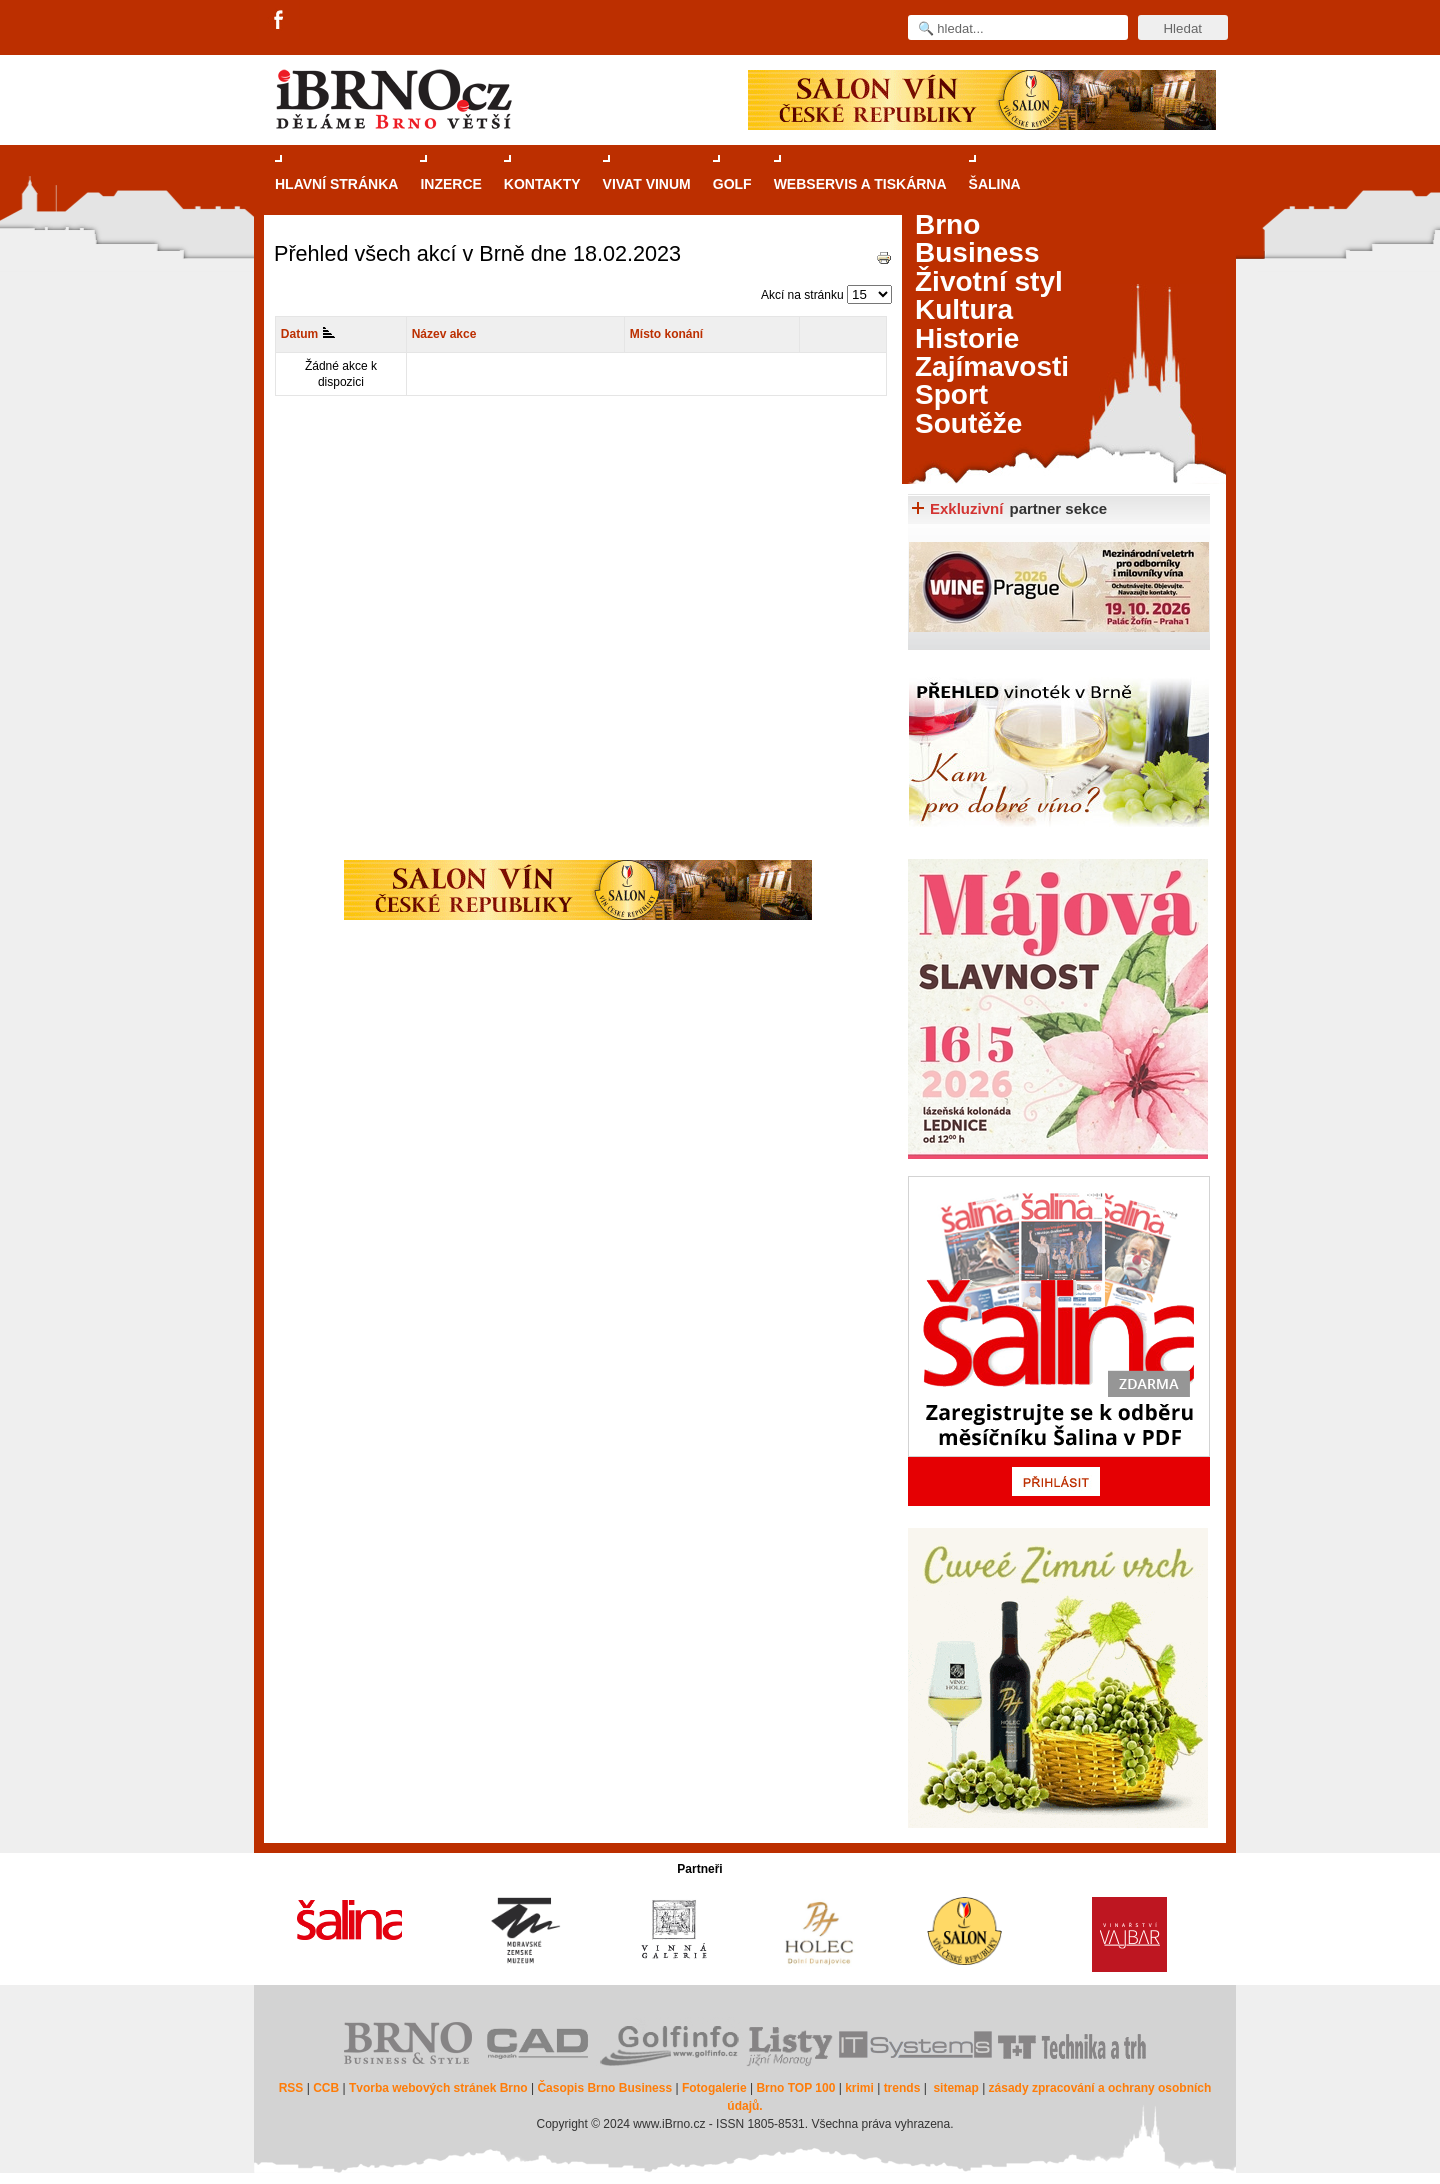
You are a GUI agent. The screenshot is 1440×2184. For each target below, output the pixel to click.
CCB (326, 2088)
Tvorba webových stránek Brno (438, 2088)
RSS (291, 2088)
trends (902, 2088)
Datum (308, 334)
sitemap (955, 2088)
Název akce (444, 334)
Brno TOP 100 (795, 2088)
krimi (859, 2088)
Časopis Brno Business (604, 2088)
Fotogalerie (714, 2088)
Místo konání (666, 334)
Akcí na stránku (802, 295)
